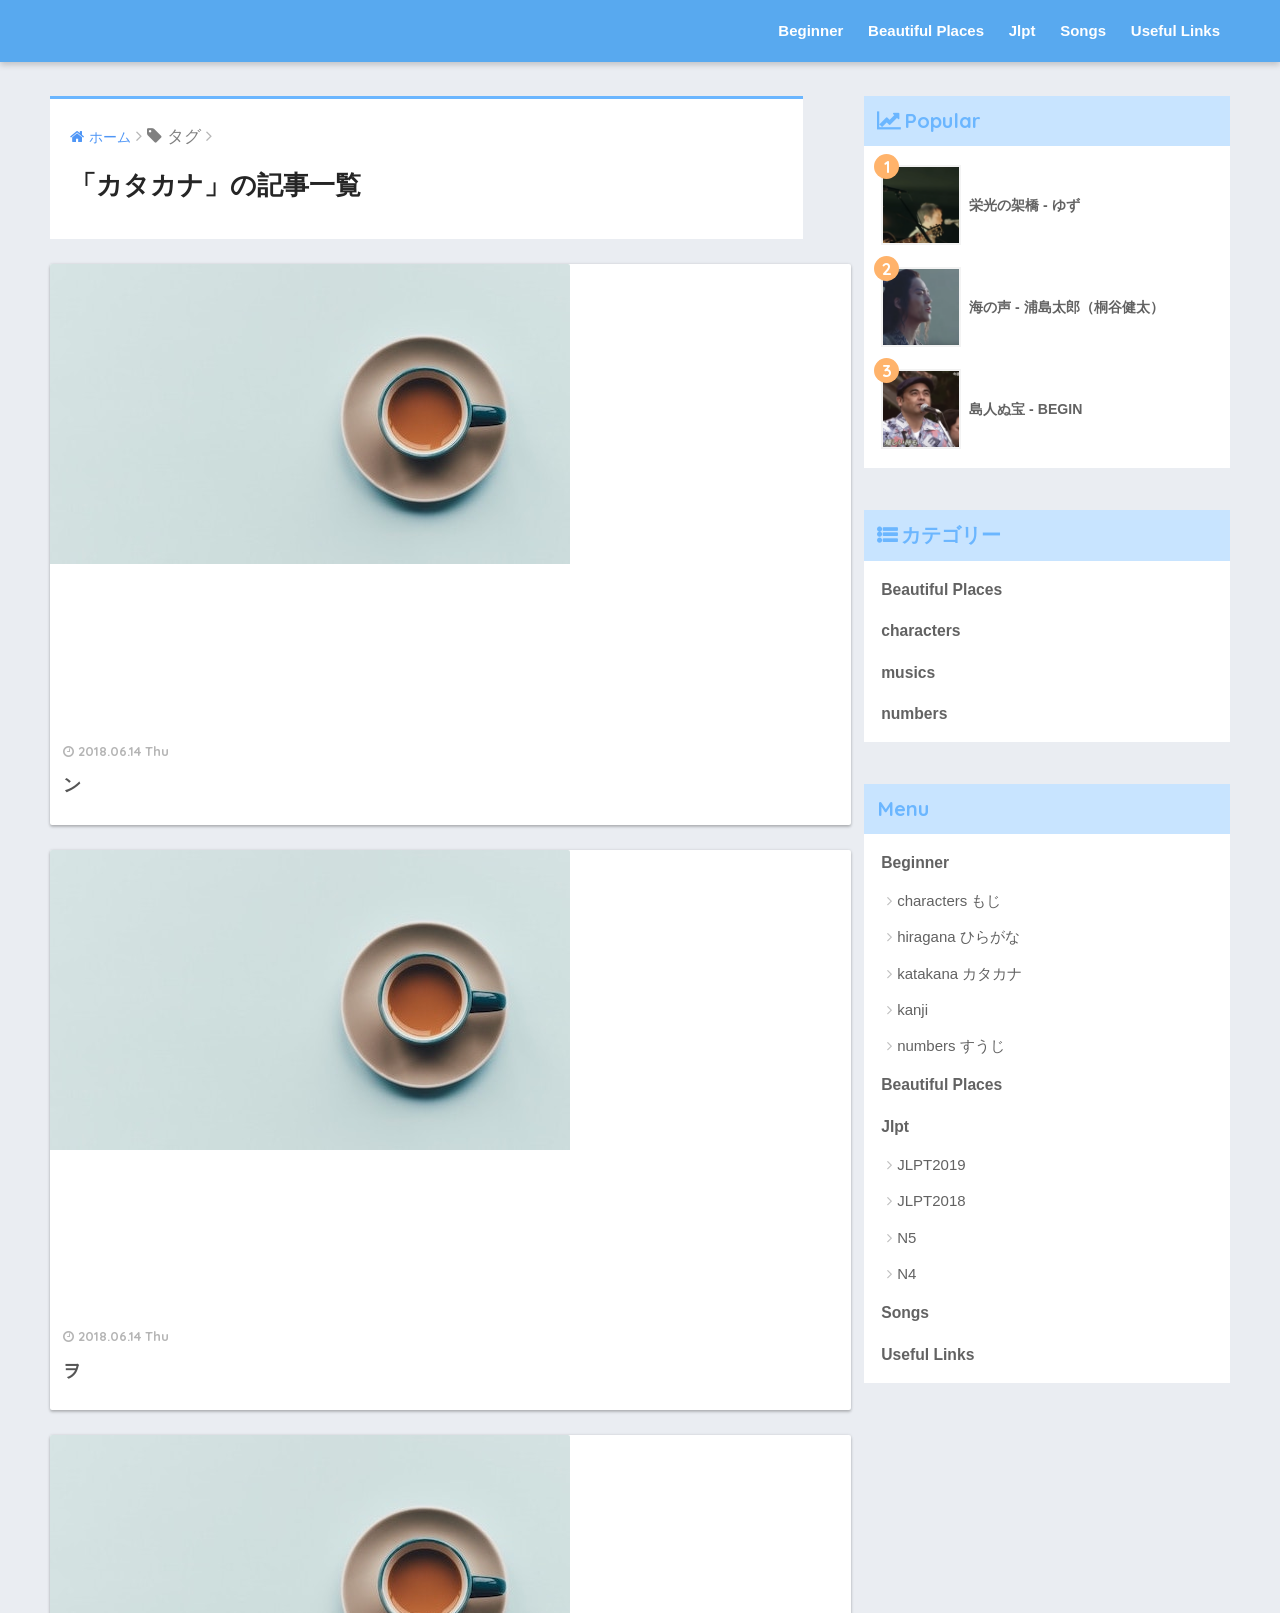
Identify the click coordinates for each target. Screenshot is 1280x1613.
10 (506, 1335)
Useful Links (1175, 30)
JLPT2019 (931, 1178)
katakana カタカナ (959, 982)
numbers (916, 720)
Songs (1083, 30)
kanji (912, 1018)
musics (910, 676)
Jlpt (1022, 30)
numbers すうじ (951, 1055)
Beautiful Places (926, 30)
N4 (906, 1286)
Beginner (810, 30)
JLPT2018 (931, 1214)
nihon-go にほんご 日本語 (201, 30)
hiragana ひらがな (958, 946)
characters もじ (949, 910)
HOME (640, 1531)
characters (923, 633)
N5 (906, 1250)
